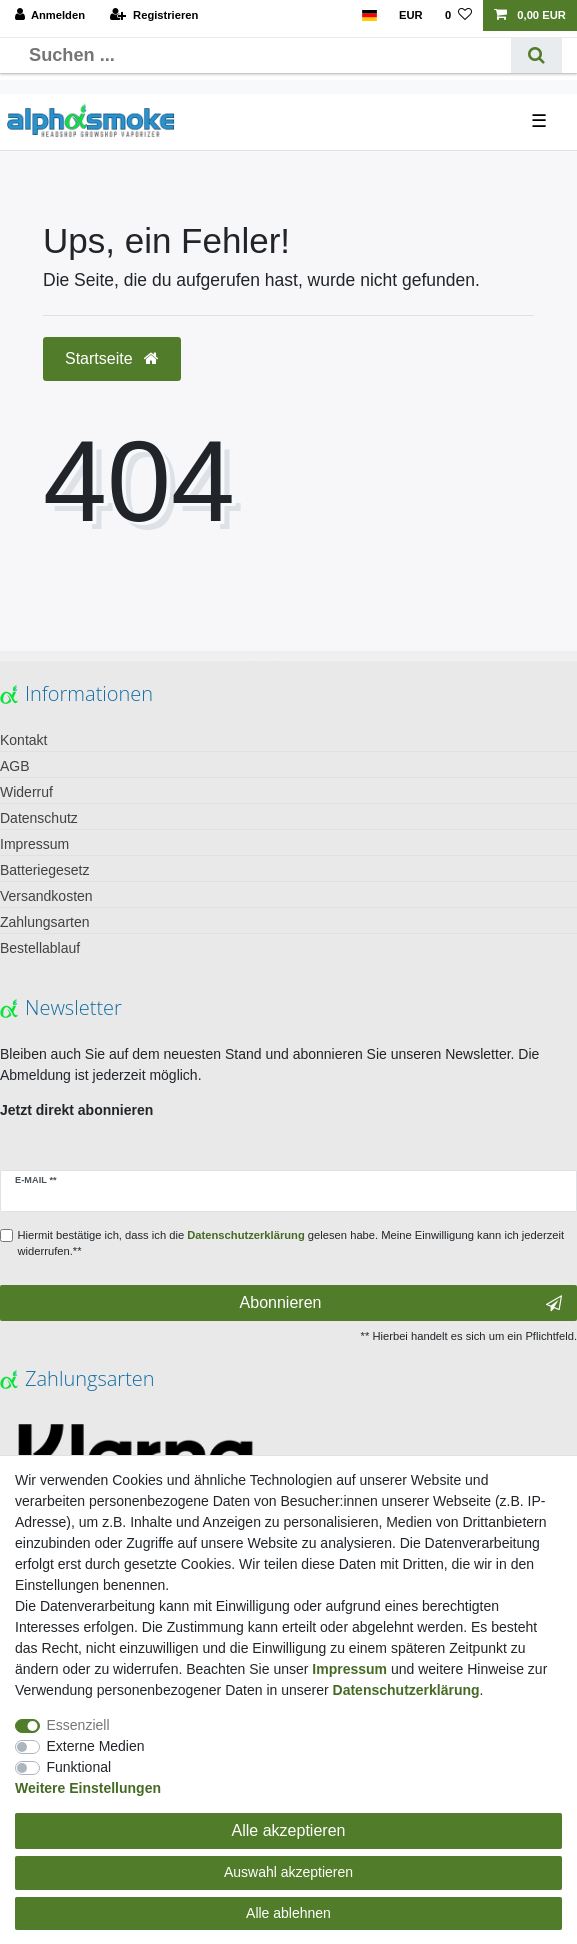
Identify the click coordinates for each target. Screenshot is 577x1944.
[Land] (368, 15)
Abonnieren (401, 1303)
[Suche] (536, 55)
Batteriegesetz (45, 870)
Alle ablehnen (288, 1913)
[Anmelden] (50, 15)
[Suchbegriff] (263, 55)
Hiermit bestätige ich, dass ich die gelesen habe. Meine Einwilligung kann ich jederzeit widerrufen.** (291, 1243)
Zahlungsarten (45, 922)
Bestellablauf (40, 948)
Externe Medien (96, 1746)
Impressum (34, 844)
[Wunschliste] (458, 15)
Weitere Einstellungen (88, 1788)
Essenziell (78, 1725)
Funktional (79, 1767)
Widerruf (26, 792)
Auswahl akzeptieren (288, 1872)
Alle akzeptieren (289, 1830)
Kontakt (23, 740)
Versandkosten (46, 896)
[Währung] (411, 15)
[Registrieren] (154, 15)
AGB (15, 766)
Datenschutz (39, 818)
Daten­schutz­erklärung (406, 1690)
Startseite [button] (112, 358)
